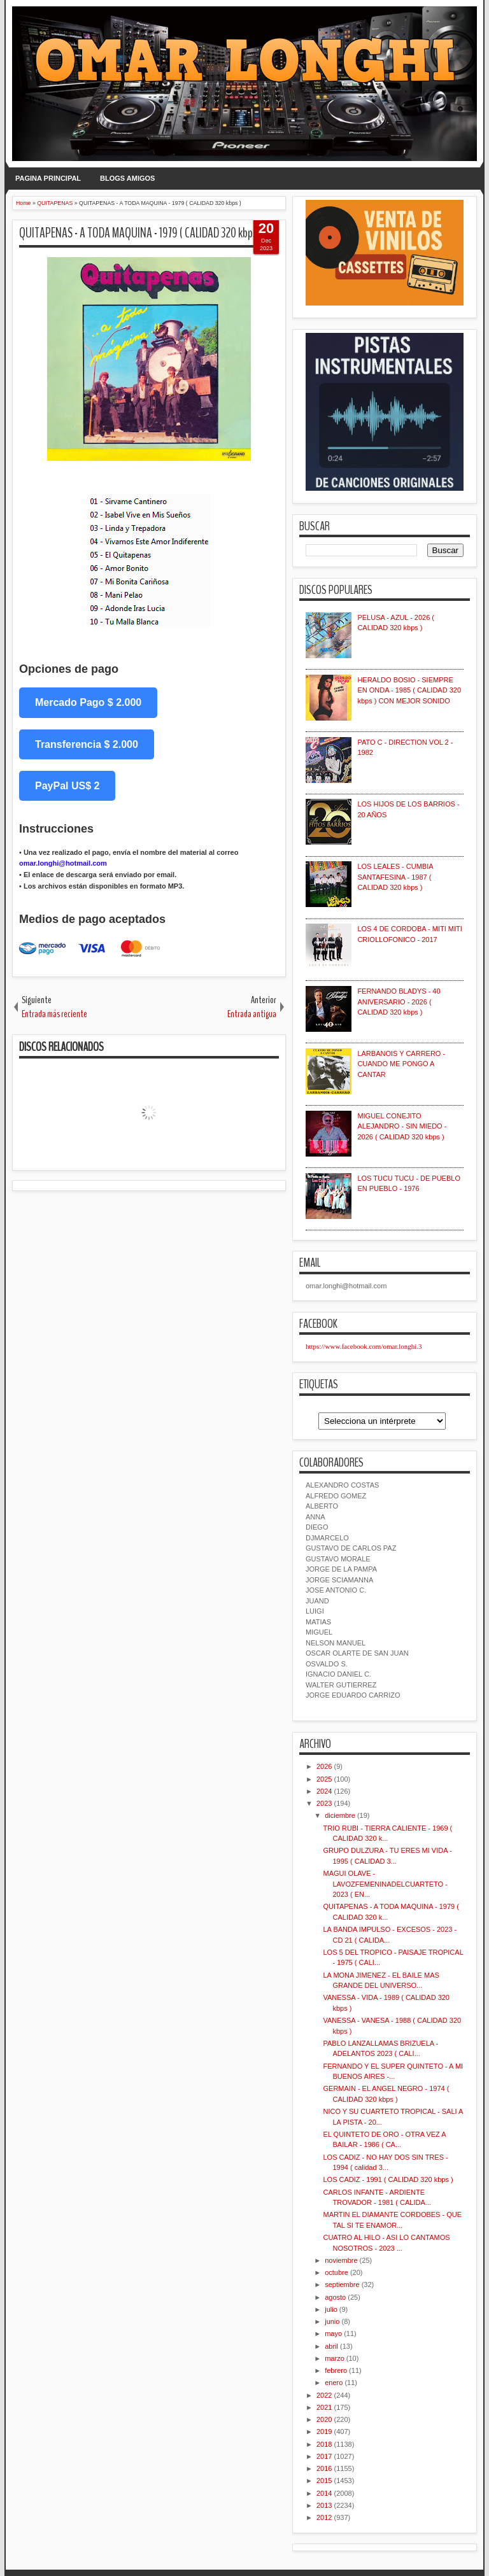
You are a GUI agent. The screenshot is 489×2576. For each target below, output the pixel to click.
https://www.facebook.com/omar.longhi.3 (364, 1346)
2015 (324, 2480)
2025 (324, 1779)
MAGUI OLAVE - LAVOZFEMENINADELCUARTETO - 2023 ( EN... (385, 1883)
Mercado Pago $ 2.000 (88, 702)
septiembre (342, 2284)
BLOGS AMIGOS (127, 178)
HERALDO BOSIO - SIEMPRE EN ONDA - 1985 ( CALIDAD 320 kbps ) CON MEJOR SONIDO (409, 690)
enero (334, 2382)
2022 (324, 2395)
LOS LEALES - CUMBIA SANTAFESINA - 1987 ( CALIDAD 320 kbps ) (395, 876)
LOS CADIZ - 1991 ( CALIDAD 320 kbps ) (388, 2179)
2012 (324, 2517)
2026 (324, 1766)
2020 (324, 2419)
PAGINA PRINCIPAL (48, 178)
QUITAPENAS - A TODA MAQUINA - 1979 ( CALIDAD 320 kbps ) (140, 233)
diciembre (340, 1815)
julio (331, 2309)
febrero (336, 2370)
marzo (334, 2358)
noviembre (341, 2260)
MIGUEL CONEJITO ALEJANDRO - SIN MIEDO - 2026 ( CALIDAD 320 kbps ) (401, 1126)
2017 (324, 2456)
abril (331, 2346)
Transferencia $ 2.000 (86, 744)
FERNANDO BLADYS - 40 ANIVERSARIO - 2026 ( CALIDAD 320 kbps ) (398, 1001)
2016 (324, 2468)
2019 (324, 2431)
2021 (324, 2407)
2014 (324, 2493)
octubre (336, 2272)
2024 (324, 1791)
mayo (333, 2333)
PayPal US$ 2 (67, 785)
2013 (324, 2505)
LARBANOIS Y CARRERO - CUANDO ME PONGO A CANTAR (401, 1064)
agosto (335, 2297)
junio (332, 2321)
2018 (324, 2444)
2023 (324, 1803)
